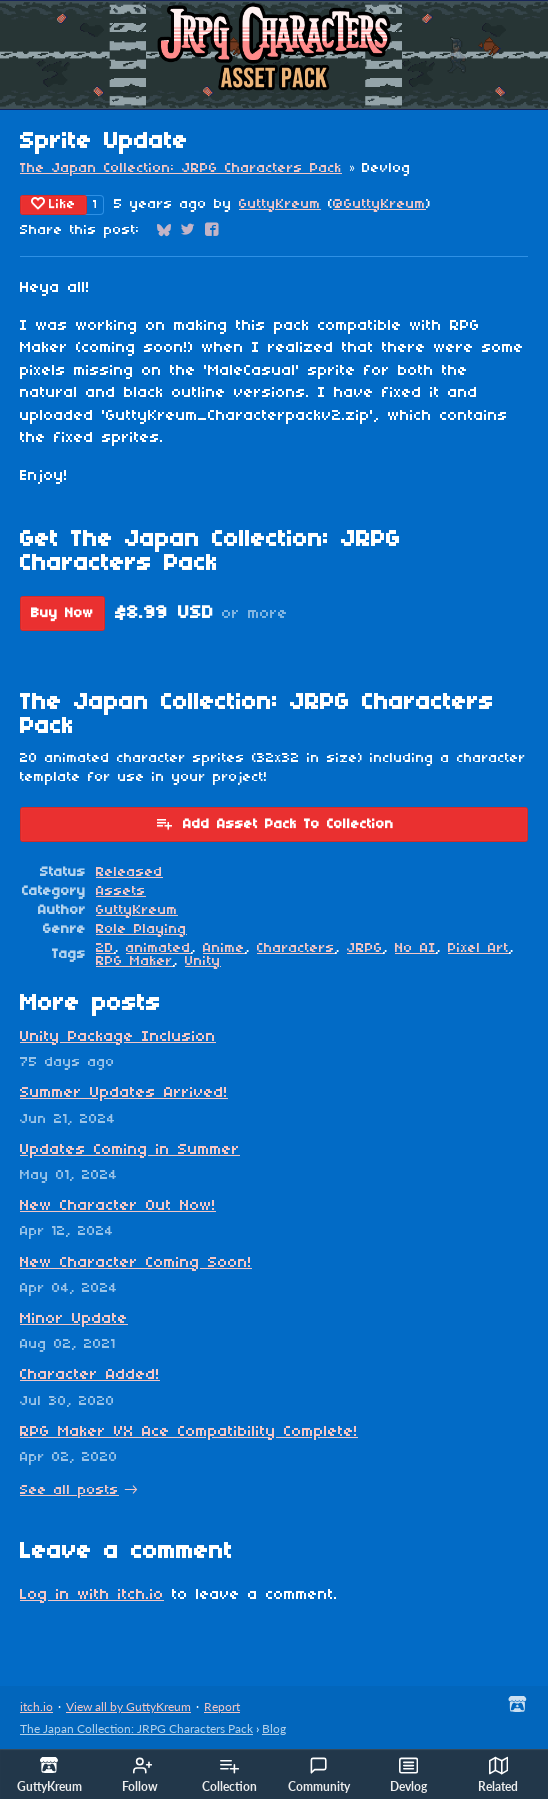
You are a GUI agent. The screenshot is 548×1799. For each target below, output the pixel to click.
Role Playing (141, 929)
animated (158, 948)
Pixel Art (478, 948)
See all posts (69, 1490)
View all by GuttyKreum (128, 1706)
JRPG (365, 948)
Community (319, 1775)
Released (129, 872)
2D (105, 948)
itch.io (36, 1706)
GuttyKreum (280, 204)
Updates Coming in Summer (130, 1150)
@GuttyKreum (379, 204)
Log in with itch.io (92, 1595)
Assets (121, 891)
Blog (274, 1728)
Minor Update (74, 1319)
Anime (224, 948)
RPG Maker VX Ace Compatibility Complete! (189, 1432)
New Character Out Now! (118, 1206)
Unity (203, 961)
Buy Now (62, 613)
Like (53, 204)
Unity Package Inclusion (118, 1037)
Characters (296, 948)
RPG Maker (134, 961)
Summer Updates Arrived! (124, 1093)
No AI (415, 948)
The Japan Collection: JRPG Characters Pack (181, 168)
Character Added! (90, 1375)
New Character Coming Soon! (136, 1263)
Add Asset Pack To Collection (274, 823)
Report (222, 1706)
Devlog (408, 1775)
